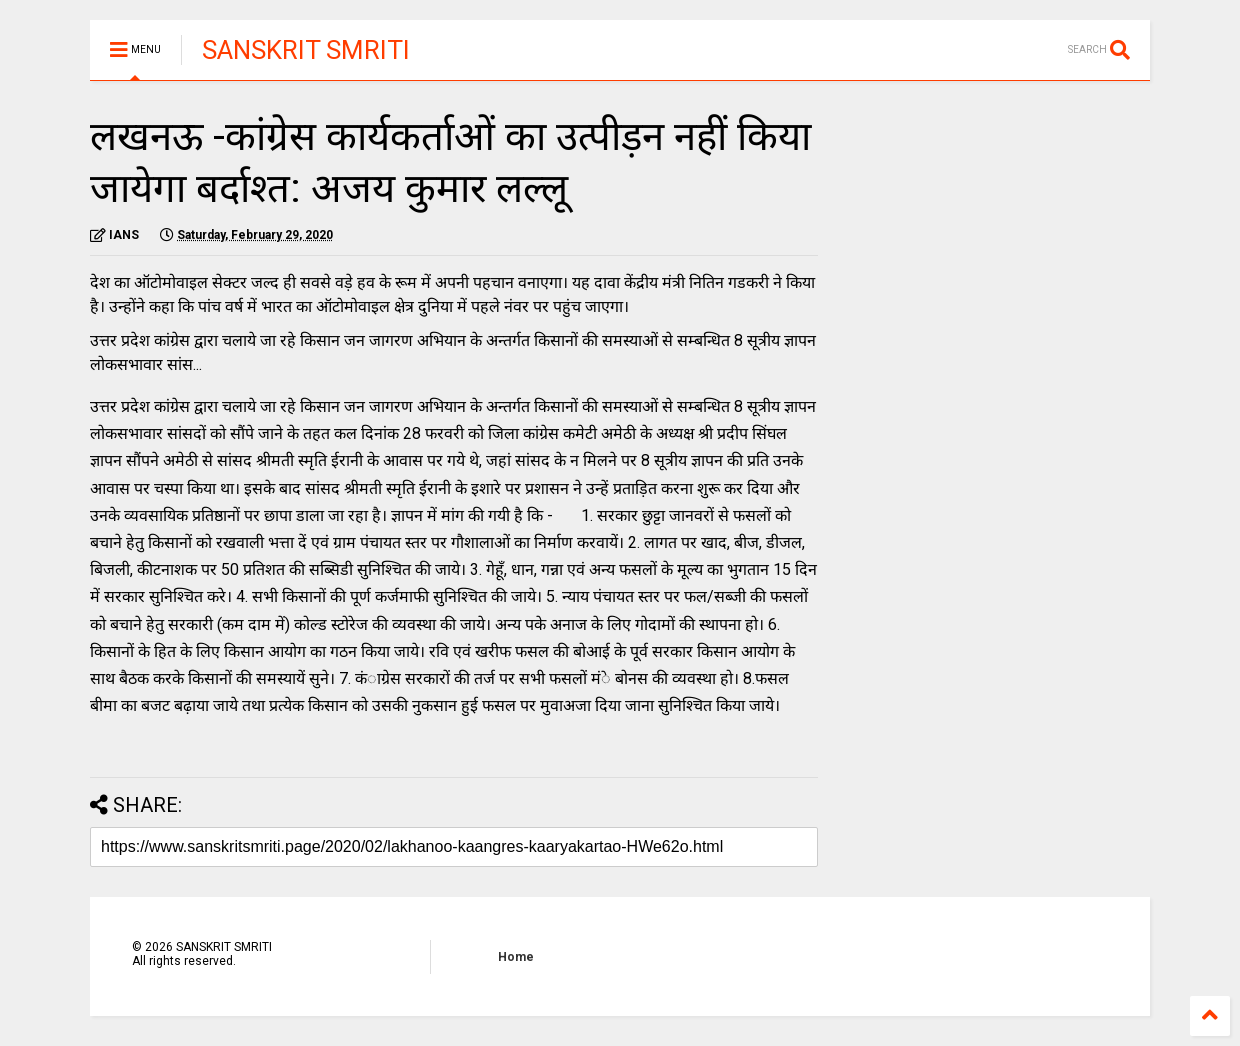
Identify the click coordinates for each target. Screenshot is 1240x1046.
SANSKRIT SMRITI (306, 50)
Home (516, 957)
